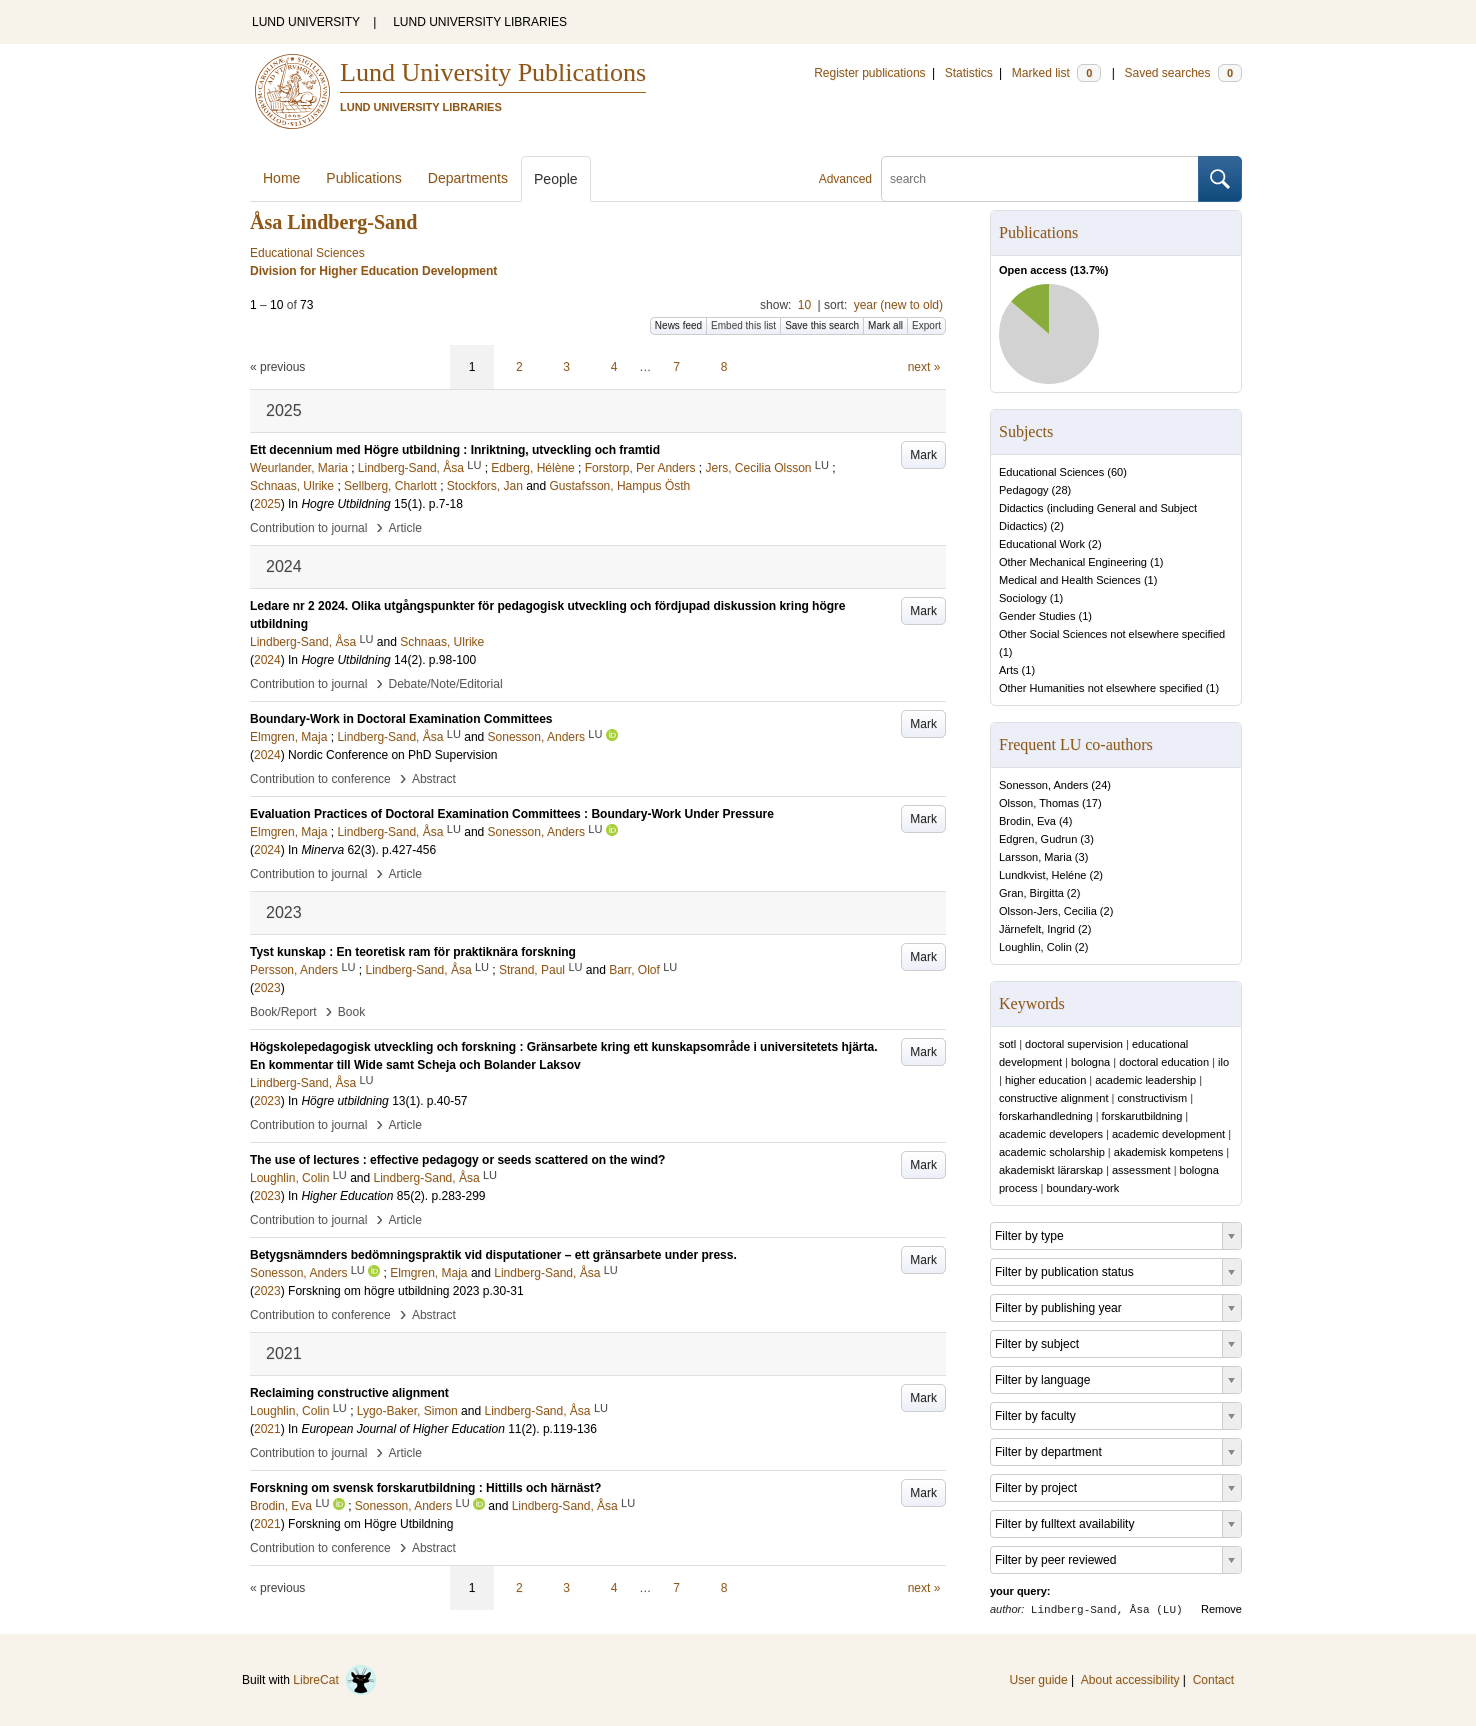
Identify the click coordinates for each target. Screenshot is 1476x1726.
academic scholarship (1052, 1152)
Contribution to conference (320, 779)
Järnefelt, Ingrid (1037, 929)
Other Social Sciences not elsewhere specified (1112, 634)
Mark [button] (923, 455)
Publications (364, 178)
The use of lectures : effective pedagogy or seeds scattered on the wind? (457, 1160)
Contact (1213, 1680)
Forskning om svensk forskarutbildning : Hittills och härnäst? (425, 1488)
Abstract (434, 779)
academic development (1168, 1134)
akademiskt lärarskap (1051, 1170)
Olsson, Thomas (1039, 803)
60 (1117, 472)
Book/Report (283, 1012)
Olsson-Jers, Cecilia (1048, 911)
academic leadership (1145, 1080)
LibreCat (335, 1680)
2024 (267, 660)
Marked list (1056, 73)
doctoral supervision (1074, 1044)
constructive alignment (1053, 1098)
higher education (1045, 1080)
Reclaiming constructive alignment (349, 1393)
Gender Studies (1037, 616)
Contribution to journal (308, 528)
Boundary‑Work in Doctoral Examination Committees (401, 719)
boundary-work (1083, 1188)
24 (1101, 785)
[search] (1040, 179)
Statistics (969, 73)
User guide (1039, 1680)
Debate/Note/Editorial (446, 684)
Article (405, 528)
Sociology (1023, 598)
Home (281, 178)
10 (804, 305)
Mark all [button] (885, 325)
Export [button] (926, 325)
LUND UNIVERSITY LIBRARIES (480, 22)
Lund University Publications (493, 72)
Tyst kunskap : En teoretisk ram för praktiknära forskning (413, 952)
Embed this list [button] (743, 325)
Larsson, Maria (1035, 857)
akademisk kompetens (1168, 1152)
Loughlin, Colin (1035, 947)
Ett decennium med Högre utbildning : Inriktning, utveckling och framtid (455, 450)
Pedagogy (1024, 490)
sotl (1007, 1044)
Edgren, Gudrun (1038, 839)
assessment (1141, 1170)
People (556, 179)
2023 (267, 988)
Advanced (845, 179)
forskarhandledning (1046, 1116)
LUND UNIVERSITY (306, 22)
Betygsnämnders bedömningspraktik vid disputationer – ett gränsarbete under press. (493, 1255)
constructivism (1152, 1098)
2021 (267, 1429)
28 (1061, 490)
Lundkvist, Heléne (1042, 875)
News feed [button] (678, 325)
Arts (1009, 670)
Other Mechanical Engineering (1073, 562)
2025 (267, 504)
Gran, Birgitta (1031, 893)
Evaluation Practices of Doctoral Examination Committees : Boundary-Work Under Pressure (512, 814)
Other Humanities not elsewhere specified (1101, 688)
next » (924, 367)
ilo (1223, 1062)
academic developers (1051, 1134)
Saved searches (1183, 73)
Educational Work (1042, 544)
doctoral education (1164, 1062)
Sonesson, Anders (1043, 785)
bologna (1090, 1062)
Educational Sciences (1051, 472)
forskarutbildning (1142, 1116)
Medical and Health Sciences (1070, 580)
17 (1092, 803)
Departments (468, 178)
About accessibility (1130, 1680)
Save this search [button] (822, 325)
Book (351, 1012)
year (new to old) (898, 305)
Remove (1221, 1609)
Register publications (869, 73)
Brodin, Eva (1027, 821)
